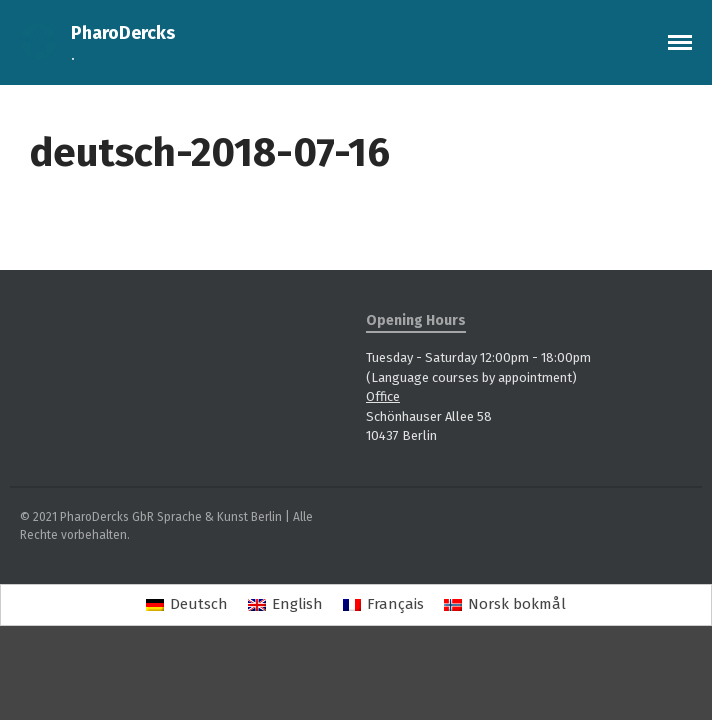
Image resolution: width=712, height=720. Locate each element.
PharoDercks (123, 33)
